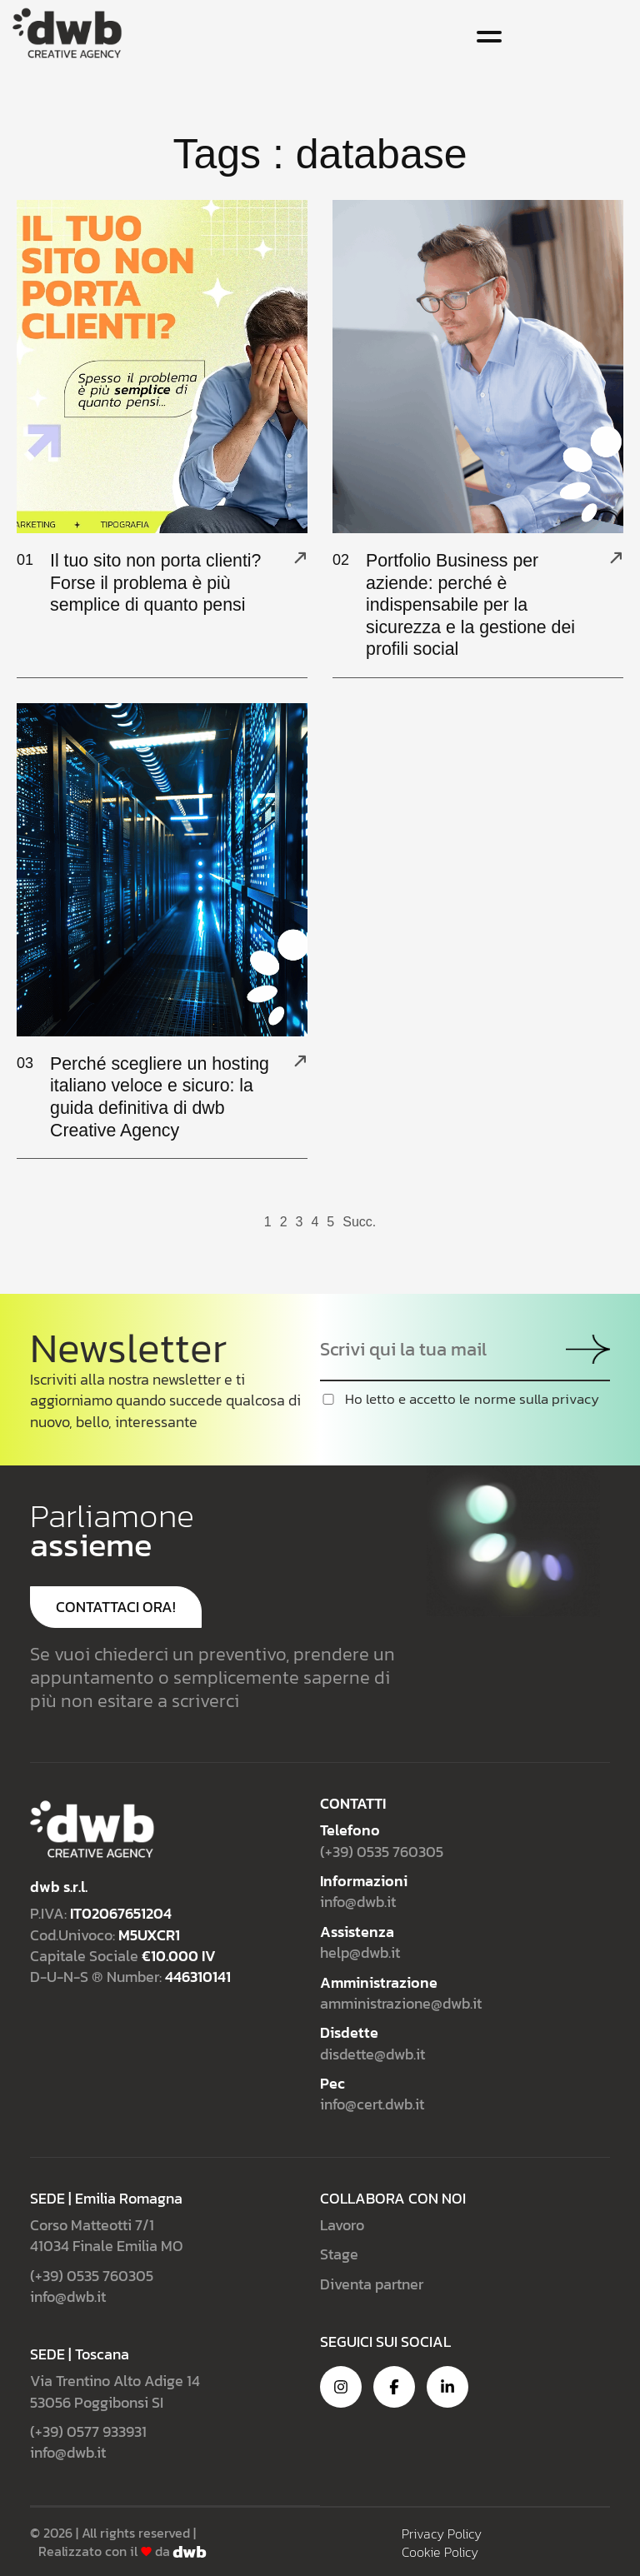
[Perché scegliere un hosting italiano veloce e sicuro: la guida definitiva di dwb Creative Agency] (300, 1059)
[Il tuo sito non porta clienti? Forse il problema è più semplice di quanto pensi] (300, 557)
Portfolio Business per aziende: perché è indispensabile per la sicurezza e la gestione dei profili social (474, 604)
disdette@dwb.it (372, 2052)
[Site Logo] (67, 31)
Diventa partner (371, 2282)
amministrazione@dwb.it (401, 2001)
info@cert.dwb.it (372, 2103)
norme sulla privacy (536, 1398)
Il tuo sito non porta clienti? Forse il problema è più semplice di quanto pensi (159, 582)
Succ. (359, 1221)
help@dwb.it (360, 1951)
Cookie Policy (440, 2550)
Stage (339, 2253)
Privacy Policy (442, 2532)
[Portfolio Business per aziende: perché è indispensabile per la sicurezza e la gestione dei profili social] (615, 557)
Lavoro (342, 2223)
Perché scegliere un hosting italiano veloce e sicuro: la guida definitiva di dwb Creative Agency (160, 1095)
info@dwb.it (358, 1901)
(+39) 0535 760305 (381, 1850)
